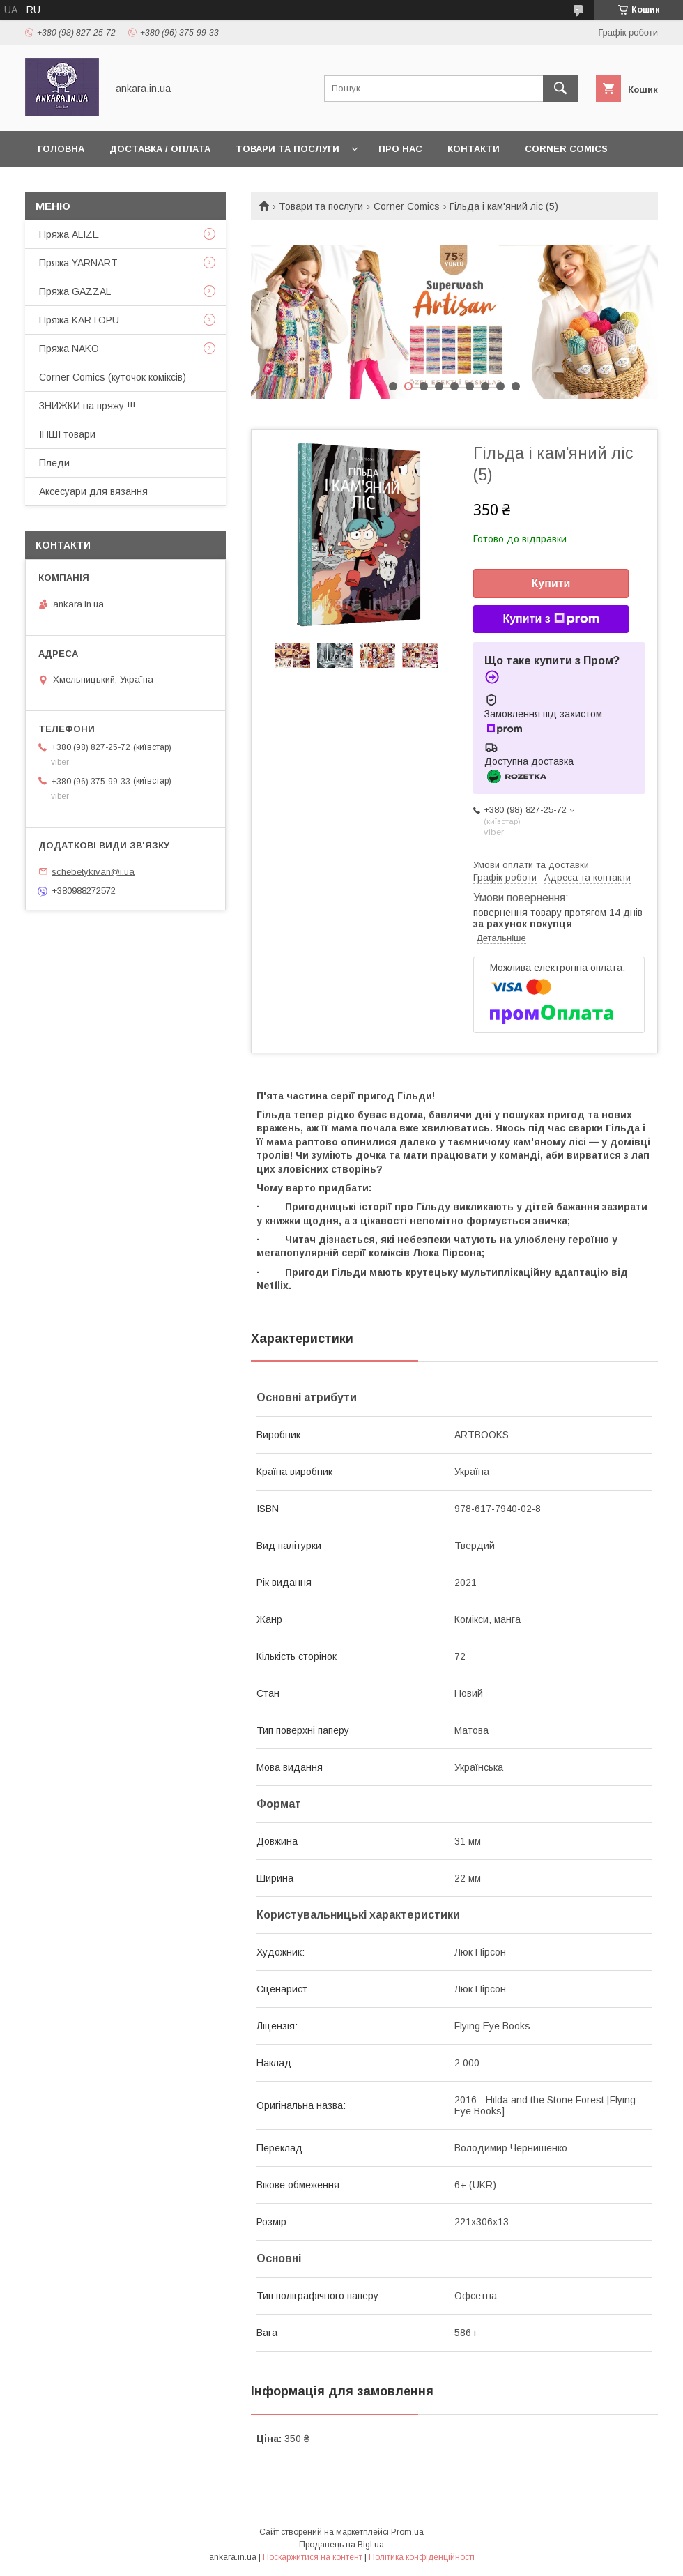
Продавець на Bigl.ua (341, 2545)
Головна (61, 149)
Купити (551, 583)
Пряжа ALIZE (69, 234)
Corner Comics (566, 149)
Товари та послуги (287, 149)
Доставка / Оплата (159, 149)
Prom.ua (407, 2532)
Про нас (400, 149)
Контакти (473, 149)
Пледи (54, 462)
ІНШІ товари (67, 434)
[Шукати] (560, 88)
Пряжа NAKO (69, 348)
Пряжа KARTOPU (79, 320)
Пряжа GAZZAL (75, 291)
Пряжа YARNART (78, 262)
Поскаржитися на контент (312, 2557)
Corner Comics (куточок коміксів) (112, 377)
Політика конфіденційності (422, 2557)
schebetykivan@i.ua (93, 871)
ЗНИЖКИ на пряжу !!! (87, 405)
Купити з (550, 619)
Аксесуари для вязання (93, 491)
